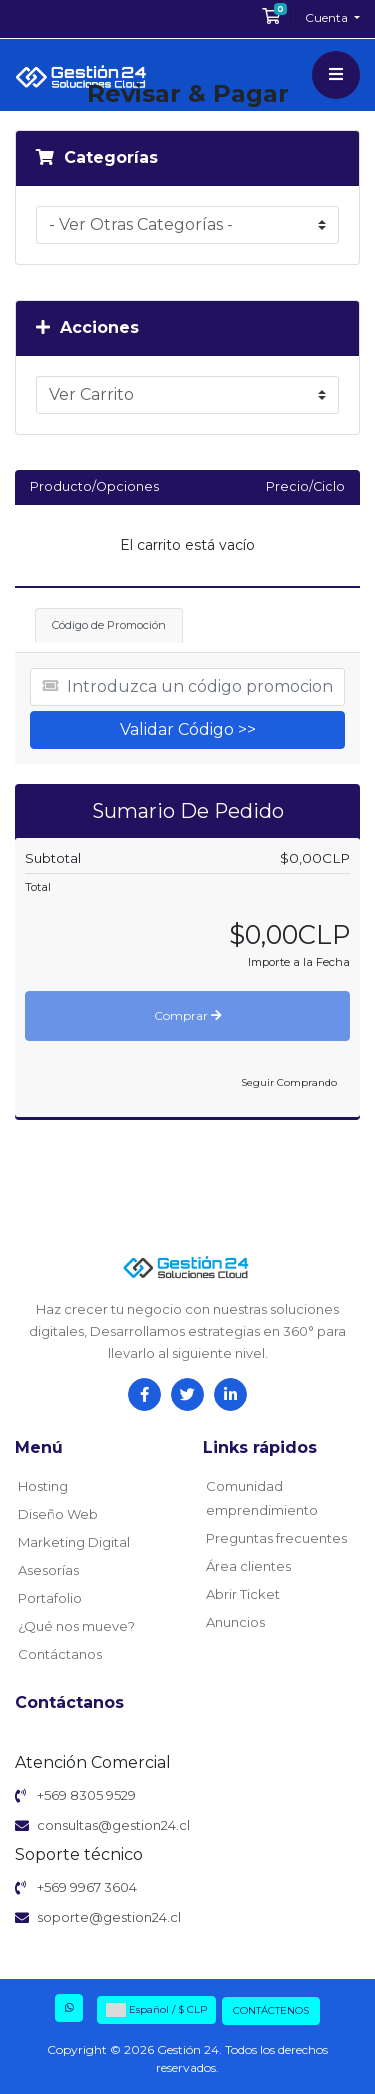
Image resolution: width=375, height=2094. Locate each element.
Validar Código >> (188, 729)
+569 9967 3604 (87, 1887)
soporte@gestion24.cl (109, 1917)
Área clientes (248, 1566)
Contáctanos (60, 1654)
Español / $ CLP (156, 2010)
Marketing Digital (74, 1542)
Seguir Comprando (289, 1082)
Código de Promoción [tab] (109, 625)
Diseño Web (58, 1514)
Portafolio (50, 1598)
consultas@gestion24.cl (113, 1825)
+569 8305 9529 (86, 1795)
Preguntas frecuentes (276, 1538)
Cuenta (328, 17)
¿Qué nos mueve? (76, 1626)
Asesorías (48, 1570)
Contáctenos (271, 2010)
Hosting (43, 1486)
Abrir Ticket (243, 1594)
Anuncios (235, 1622)
